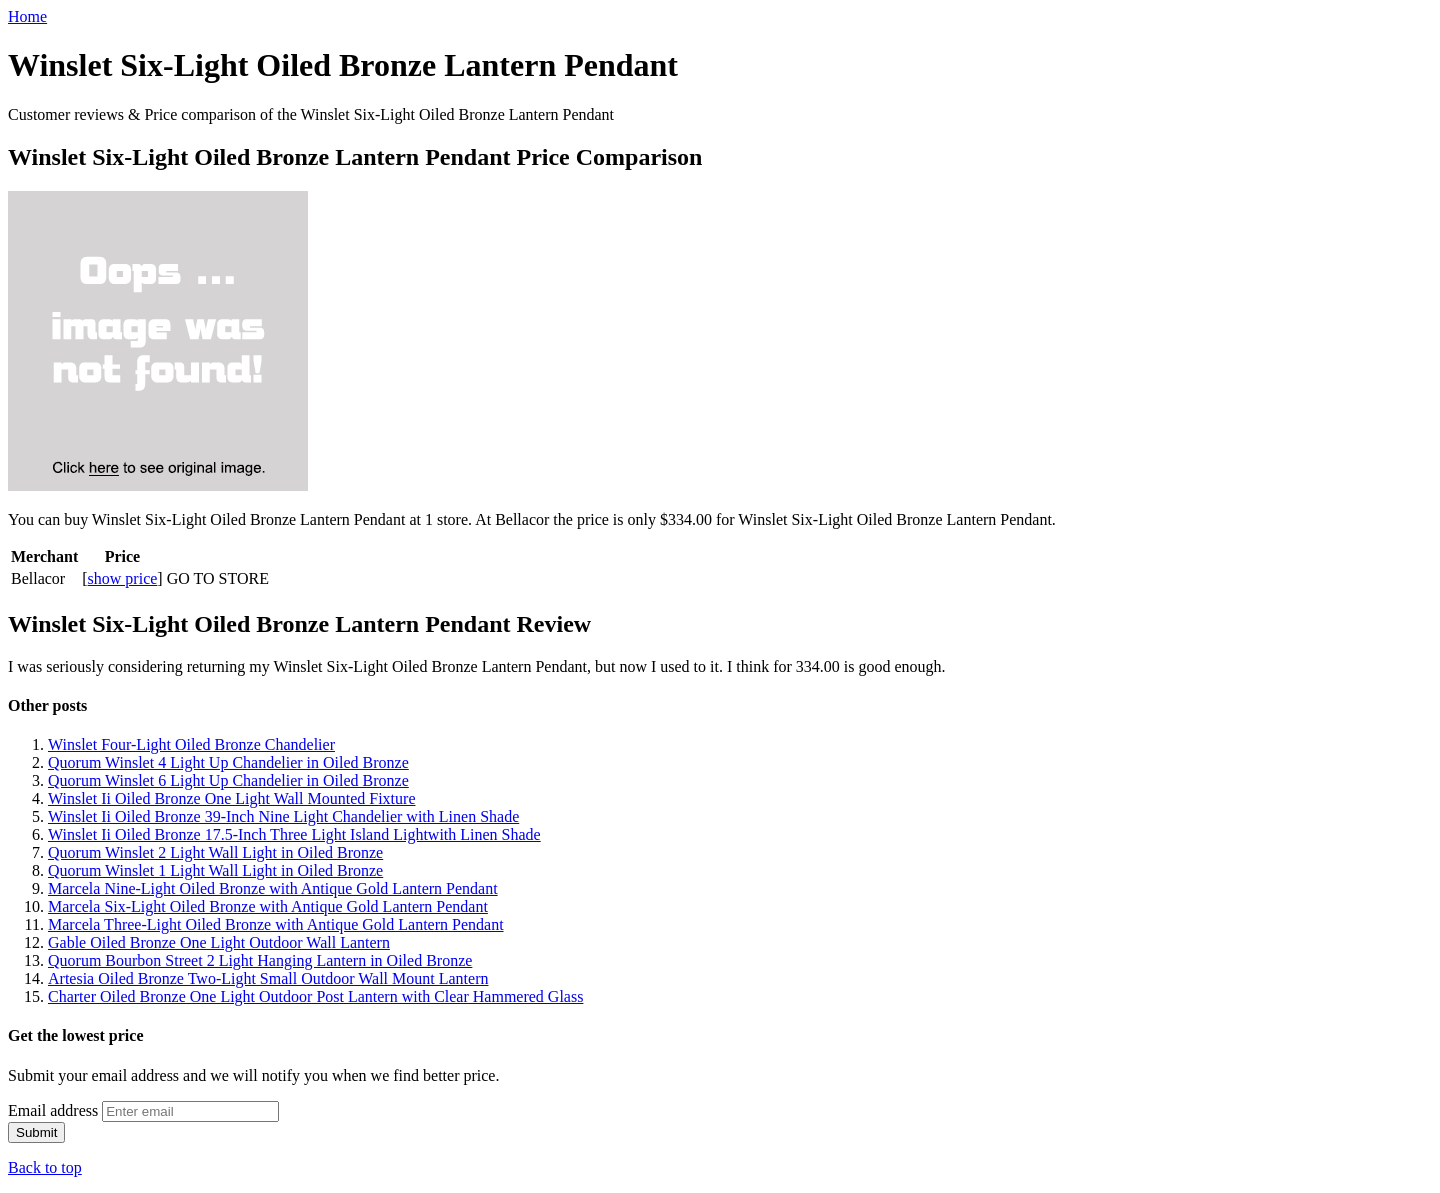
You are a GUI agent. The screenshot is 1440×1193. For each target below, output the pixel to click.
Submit (36, 1132)
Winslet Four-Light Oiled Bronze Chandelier (191, 744)
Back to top (45, 1167)
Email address (53, 1110)
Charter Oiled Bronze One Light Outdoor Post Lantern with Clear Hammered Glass (315, 996)
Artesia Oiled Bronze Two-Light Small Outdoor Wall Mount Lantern (268, 978)
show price (123, 578)
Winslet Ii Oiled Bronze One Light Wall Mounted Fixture (231, 798)
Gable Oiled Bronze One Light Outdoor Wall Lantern (219, 942)
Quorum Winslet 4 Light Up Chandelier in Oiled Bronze (228, 762)
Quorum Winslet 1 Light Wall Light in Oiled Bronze (215, 870)
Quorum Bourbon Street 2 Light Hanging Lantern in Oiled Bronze (260, 960)
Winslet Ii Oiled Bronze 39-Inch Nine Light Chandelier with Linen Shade (283, 816)
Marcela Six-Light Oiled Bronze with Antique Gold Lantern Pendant (268, 906)
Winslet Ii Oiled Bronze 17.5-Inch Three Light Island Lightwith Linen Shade (294, 834)
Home (27, 16)
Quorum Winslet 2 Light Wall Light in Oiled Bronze (215, 852)
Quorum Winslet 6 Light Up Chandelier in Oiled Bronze (228, 780)
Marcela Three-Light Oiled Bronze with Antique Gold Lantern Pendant (276, 924)
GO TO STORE (218, 578)
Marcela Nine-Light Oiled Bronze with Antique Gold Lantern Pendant (273, 888)
